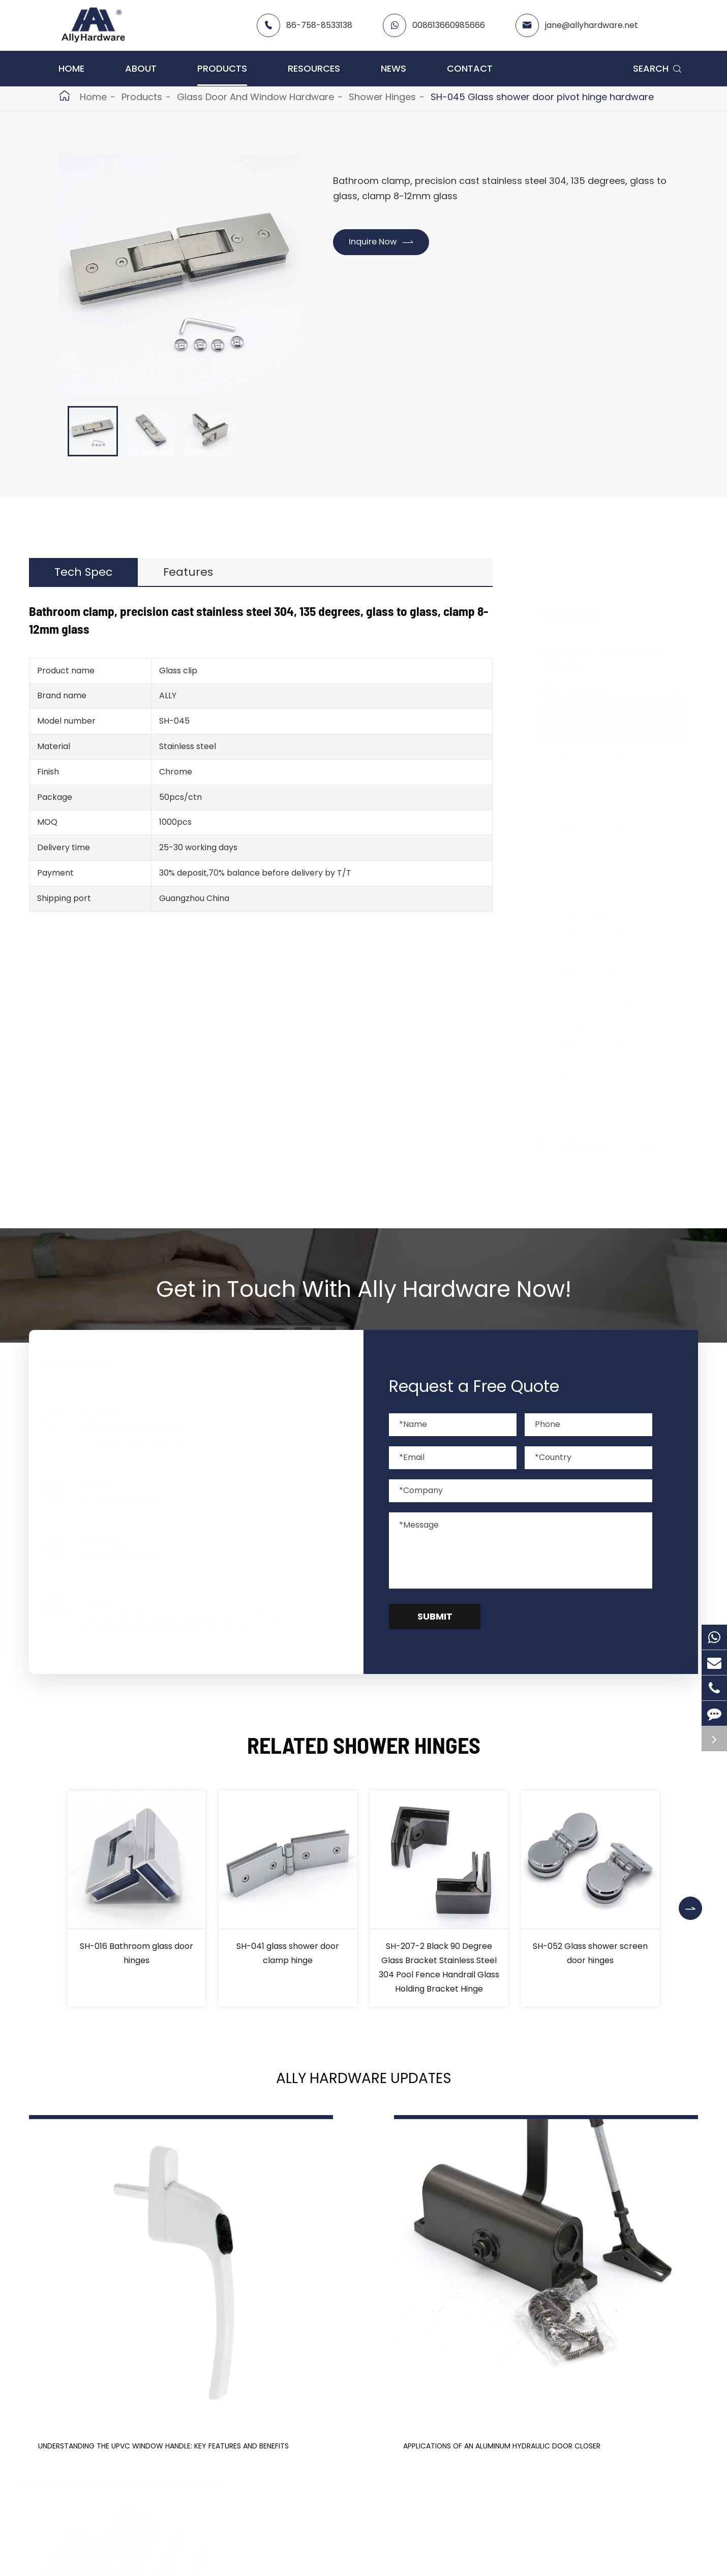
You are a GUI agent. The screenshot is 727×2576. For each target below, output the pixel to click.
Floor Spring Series (596, 754)
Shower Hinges (382, 96)
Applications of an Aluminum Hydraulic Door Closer (357, 2366)
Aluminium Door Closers (607, 1006)
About (141, 68)
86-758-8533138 (319, 25)
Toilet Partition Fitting (602, 1116)
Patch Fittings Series (600, 772)
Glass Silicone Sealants (605, 1097)
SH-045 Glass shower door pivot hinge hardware (542, 96)
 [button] (693, 1898)
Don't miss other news (358, 2473)
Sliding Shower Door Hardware (599, 853)
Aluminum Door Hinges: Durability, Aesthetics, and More (579, 2374)
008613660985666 (448, 25)
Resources (314, 68)
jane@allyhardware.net (591, 25)
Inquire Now (387, 243)
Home (71, 68)
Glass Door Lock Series (605, 809)
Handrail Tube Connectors (612, 951)
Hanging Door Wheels (603, 1024)
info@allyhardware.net (141, 1441)
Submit (434, 1616)
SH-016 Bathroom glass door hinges (136, 1953)
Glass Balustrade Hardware (612, 1144)
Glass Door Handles (599, 827)
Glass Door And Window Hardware (255, 96)
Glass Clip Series (592, 969)
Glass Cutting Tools (598, 1079)
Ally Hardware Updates (363, 2083)
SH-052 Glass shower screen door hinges (590, 1953)
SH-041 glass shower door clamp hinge (287, 1953)
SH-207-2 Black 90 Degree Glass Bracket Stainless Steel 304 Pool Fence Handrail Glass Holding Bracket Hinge (439, 1967)
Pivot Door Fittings (596, 790)
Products (222, 68)
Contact (470, 68)
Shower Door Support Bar (611, 933)
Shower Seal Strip (594, 988)
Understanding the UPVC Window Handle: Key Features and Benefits (126, 2374)
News (393, 68)
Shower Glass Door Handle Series (612, 888)
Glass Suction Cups (597, 1042)
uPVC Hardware (585, 688)
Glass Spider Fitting (598, 1061)
